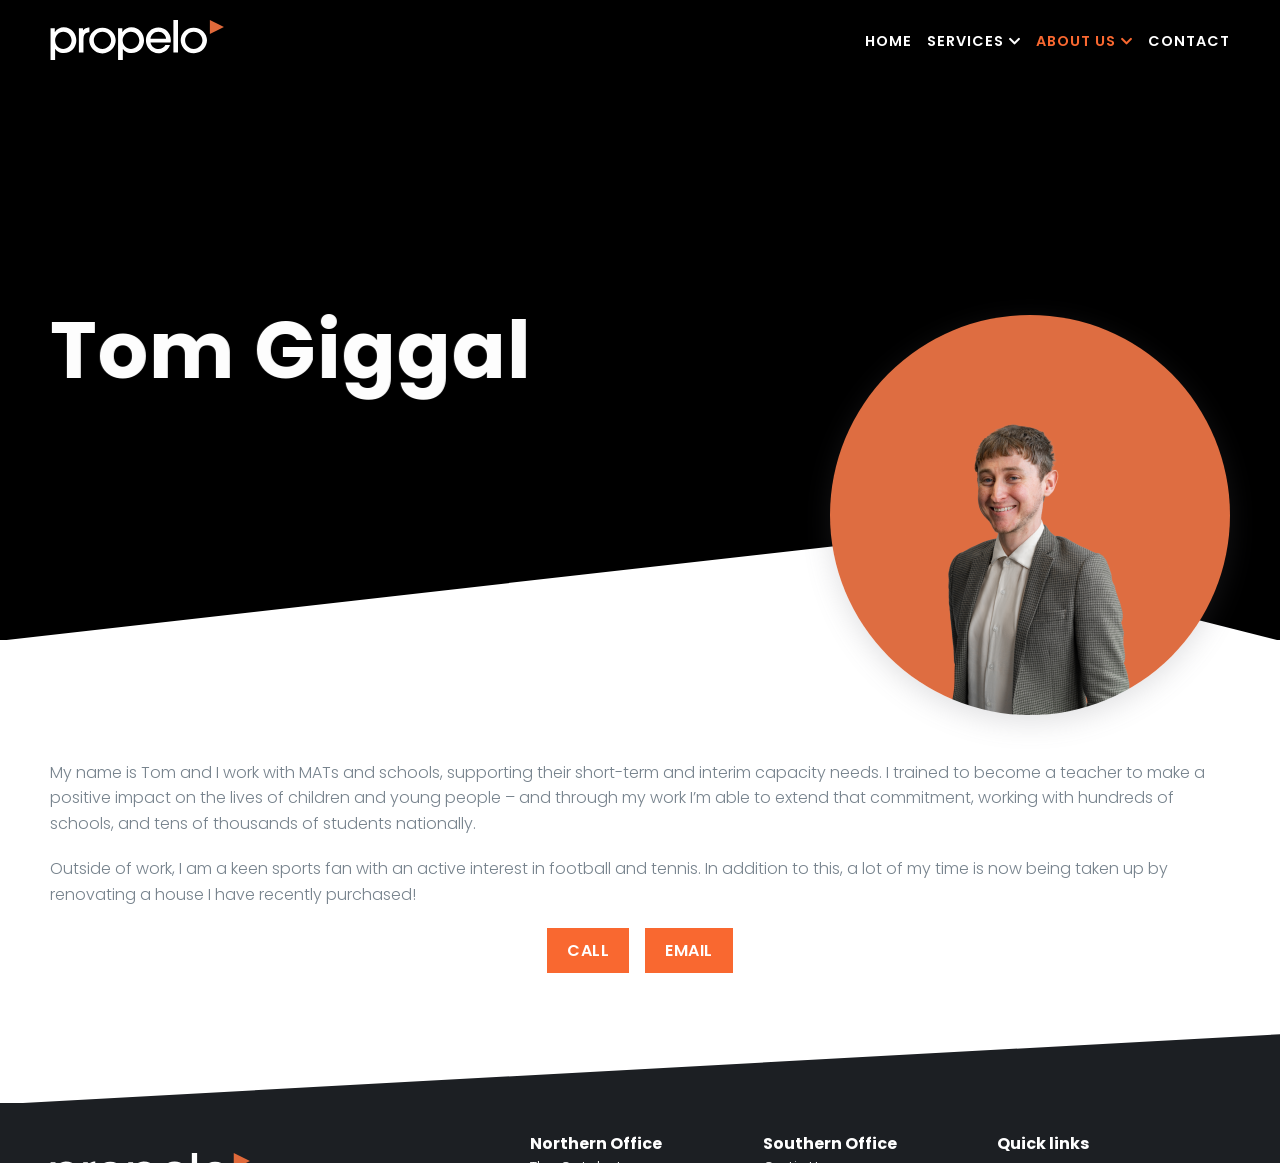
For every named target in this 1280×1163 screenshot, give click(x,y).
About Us (1084, 41)
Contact (1189, 41)
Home (888, 41)
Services (974, 41)
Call (588, 950)
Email (689, 950)
